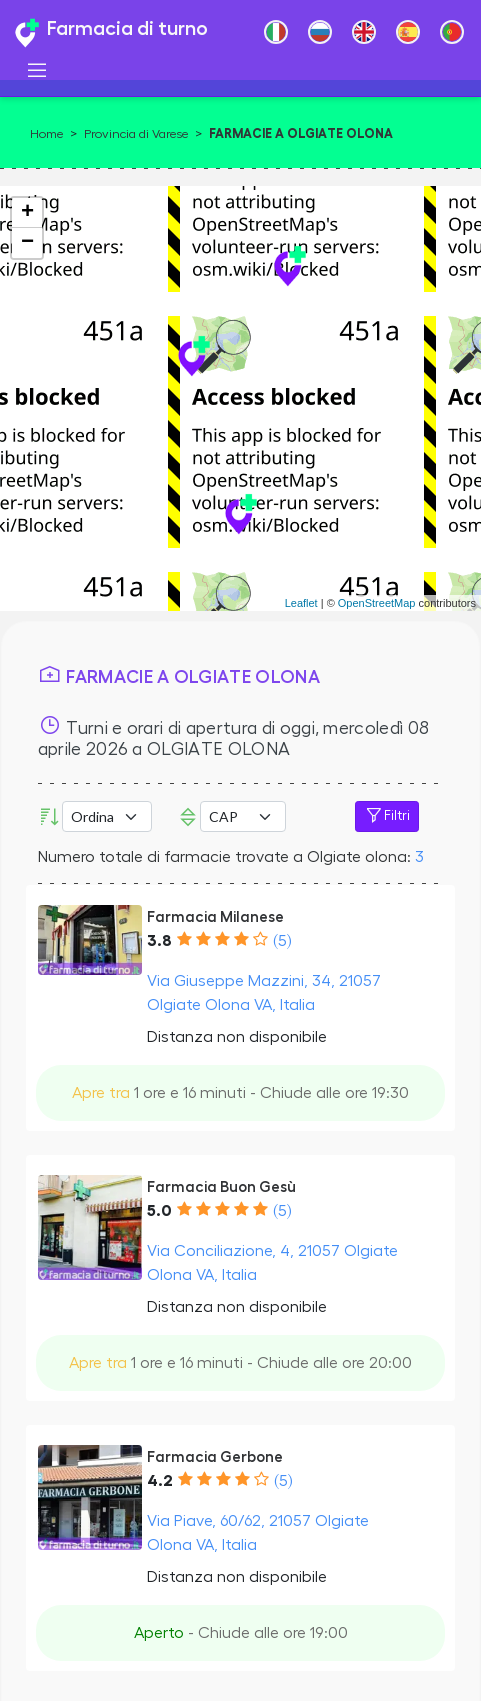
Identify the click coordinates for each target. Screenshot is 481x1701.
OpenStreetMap (377, 603)
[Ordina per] (107, 816)
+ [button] (27, 213)
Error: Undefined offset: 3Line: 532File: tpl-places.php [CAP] (243, 816)
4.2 (160, 1481)
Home (46, 134)
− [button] (27, 243)
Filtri (387, 816)
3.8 (159, 941)
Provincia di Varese (136, 134)
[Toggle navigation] (37, 70)
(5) (282, 941)
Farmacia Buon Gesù (221, 1187)
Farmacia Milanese (215, 917)
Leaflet (301, 603)
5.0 (159, 1211)
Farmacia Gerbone (215, 1457)
